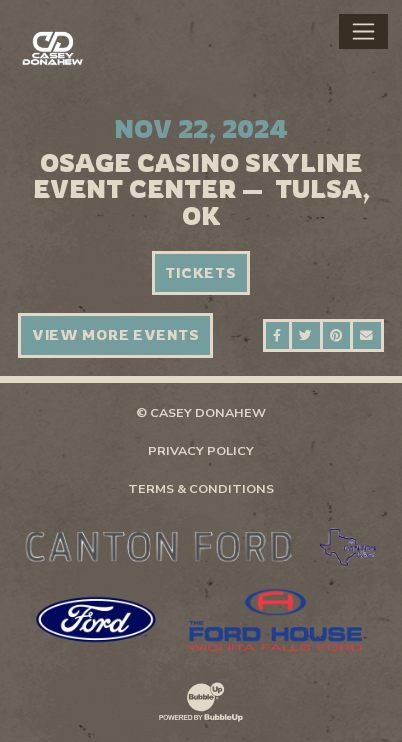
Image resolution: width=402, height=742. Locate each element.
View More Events (116, 335)
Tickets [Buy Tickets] (200, 273)
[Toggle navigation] (363, 31)
